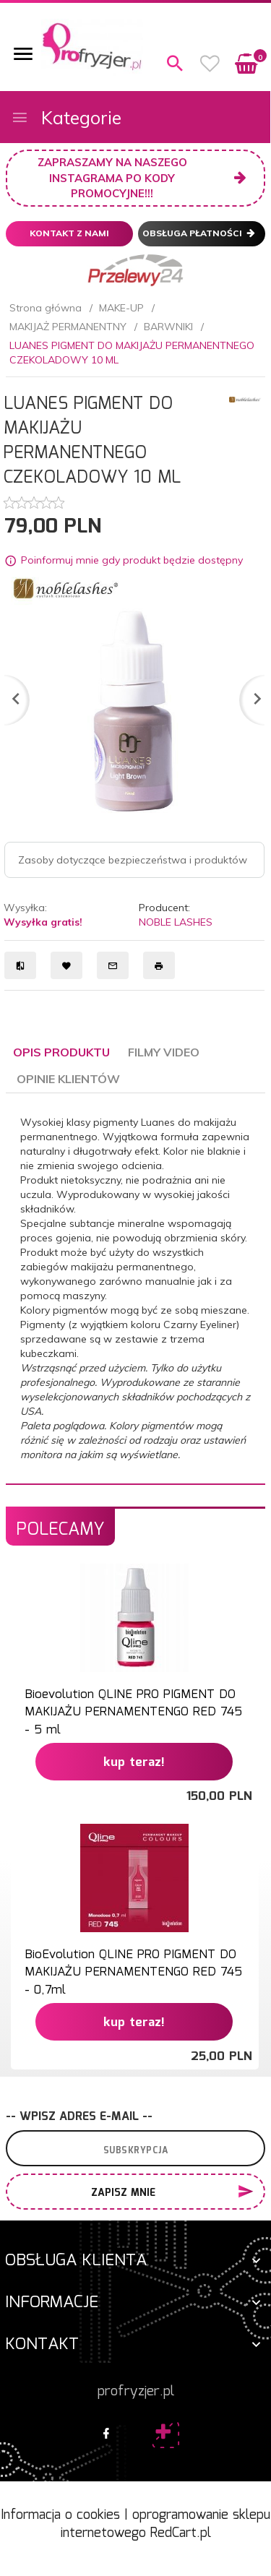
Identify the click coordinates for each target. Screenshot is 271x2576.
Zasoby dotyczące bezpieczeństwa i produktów (132, 859)
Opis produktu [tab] (61, 1052)
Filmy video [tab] (163, 1052)
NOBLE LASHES (175, 922)
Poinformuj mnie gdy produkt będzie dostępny (132, 560)
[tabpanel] (135, 1288)
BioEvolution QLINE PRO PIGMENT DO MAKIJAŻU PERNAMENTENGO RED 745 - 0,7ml (133, 1972)
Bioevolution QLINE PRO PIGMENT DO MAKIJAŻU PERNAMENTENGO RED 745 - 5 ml (133, 1712)
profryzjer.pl (136, 2392)
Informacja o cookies (60, 2515)
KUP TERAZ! (134, 1762)
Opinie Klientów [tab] (68, 1079)
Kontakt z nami (69, 233)
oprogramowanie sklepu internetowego (166, 2524)
